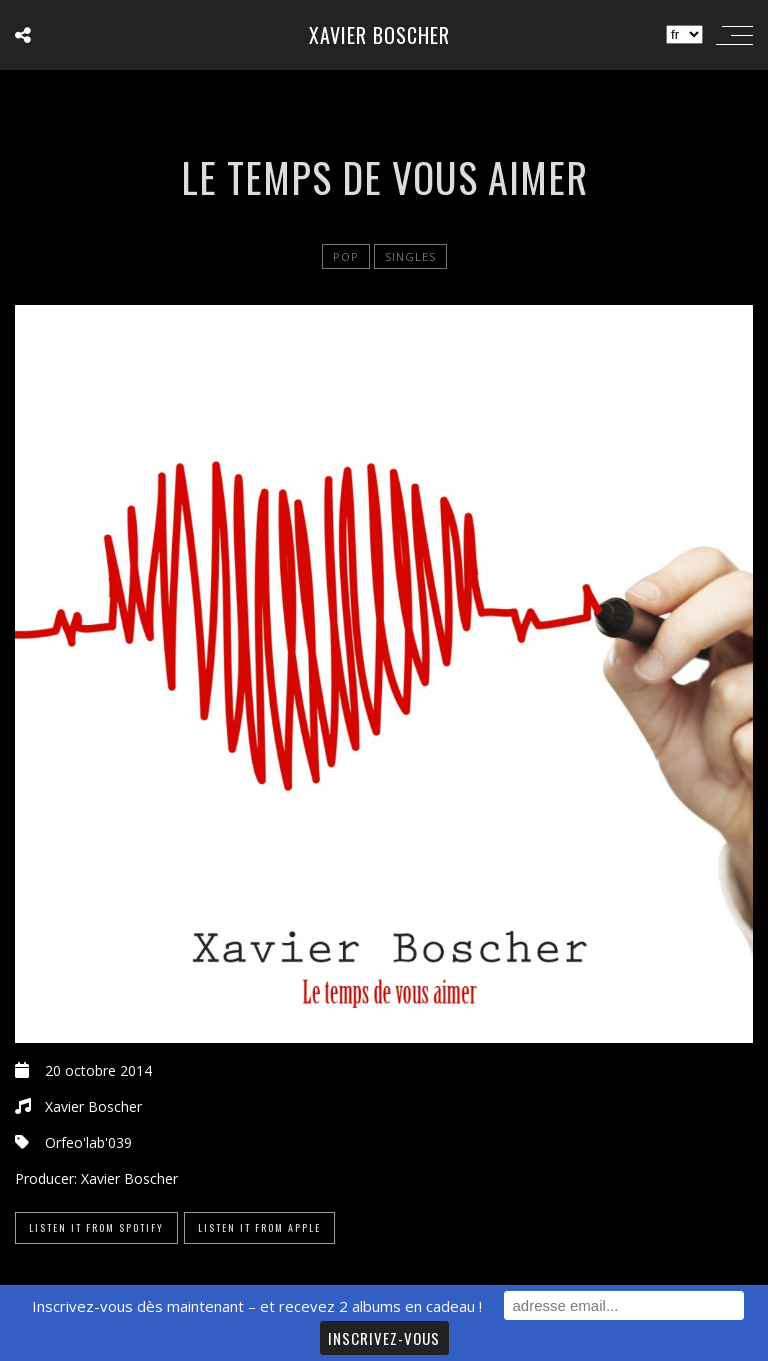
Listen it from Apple (259, 1227)
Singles (410, 256)
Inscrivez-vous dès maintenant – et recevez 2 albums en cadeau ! (257, 1306)
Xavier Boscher (379, 35)
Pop (346, 256)
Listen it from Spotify (96, 1227)
